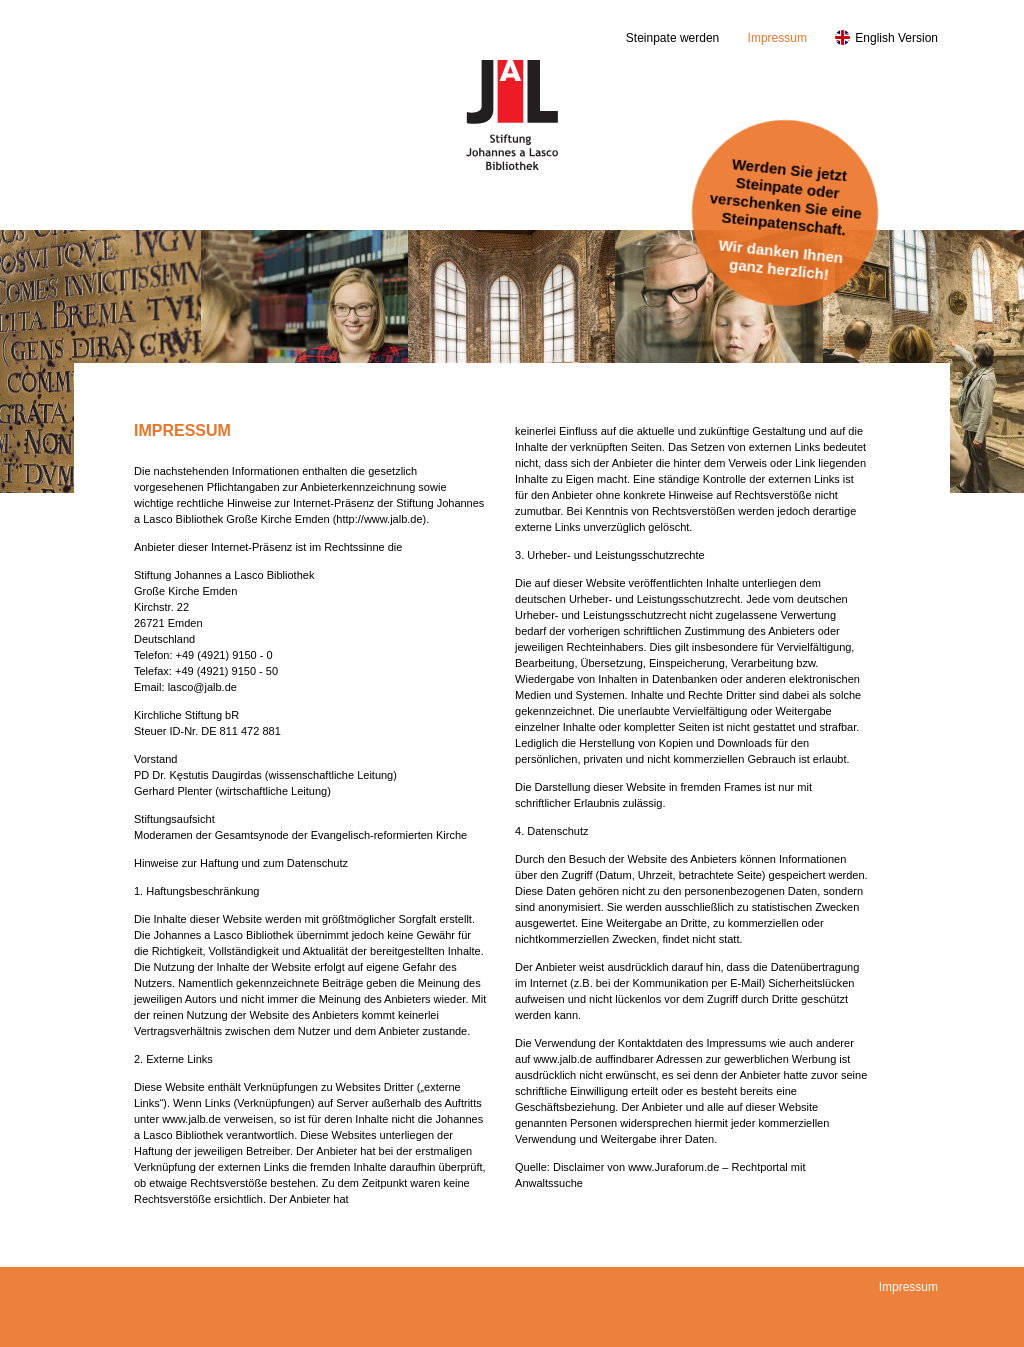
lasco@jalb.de (202, 687)
